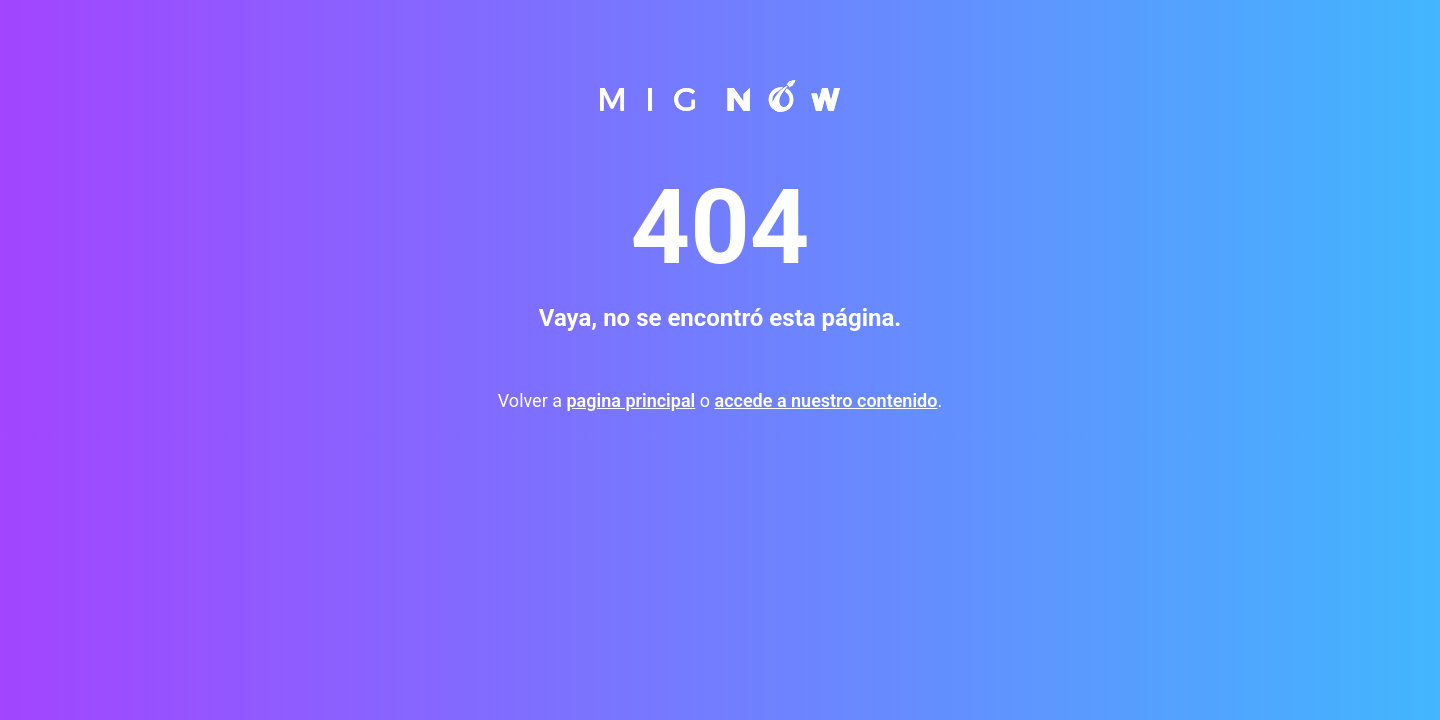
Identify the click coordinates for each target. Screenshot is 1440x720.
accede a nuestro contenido (825, 400)
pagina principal (630, 400)
